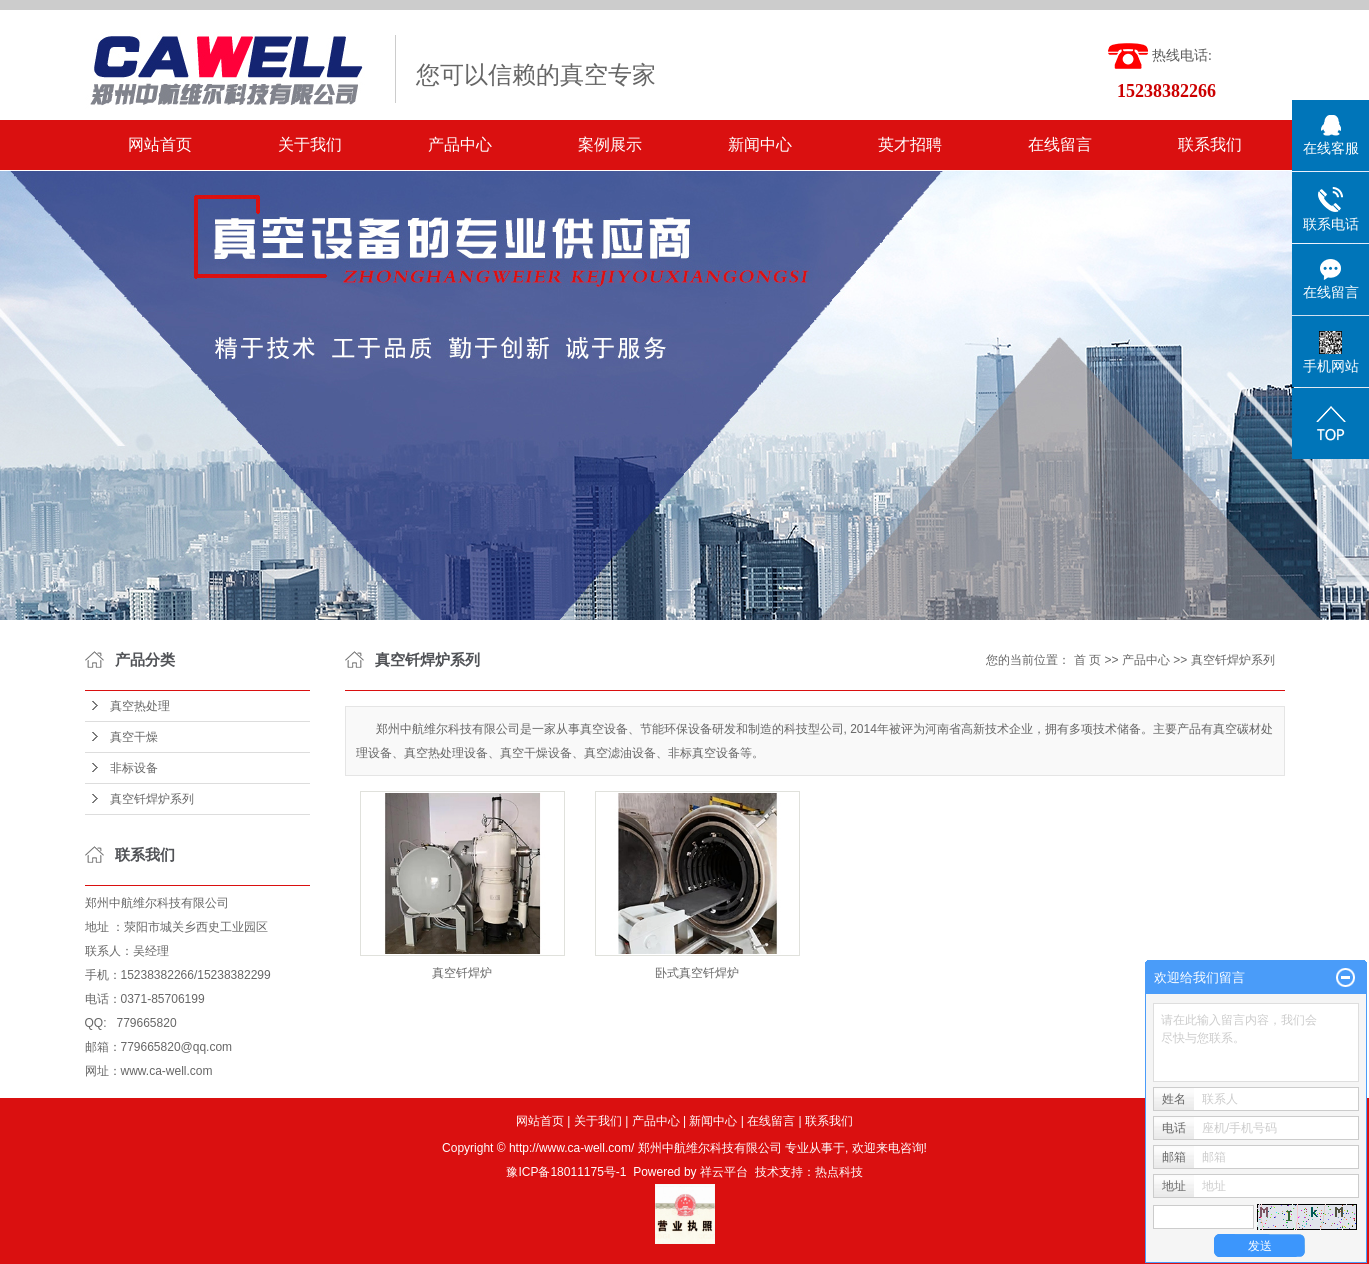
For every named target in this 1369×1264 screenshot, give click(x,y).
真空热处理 (140, 706)
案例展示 (610, 144)
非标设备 (134, 768)
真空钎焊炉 (462, 973)
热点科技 (839, 1172)
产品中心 (460, 144)
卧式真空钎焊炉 (697, 973)
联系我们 (1210, 144)
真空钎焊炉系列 (152, 799)
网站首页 (160, 144)
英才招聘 (910, 144)
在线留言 (1060, 144)
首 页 (1087, 660)
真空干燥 (134, 737)
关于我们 (310, 144)
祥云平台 (724, 1172)
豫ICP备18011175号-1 (566, 1172)
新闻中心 (760, 144)
